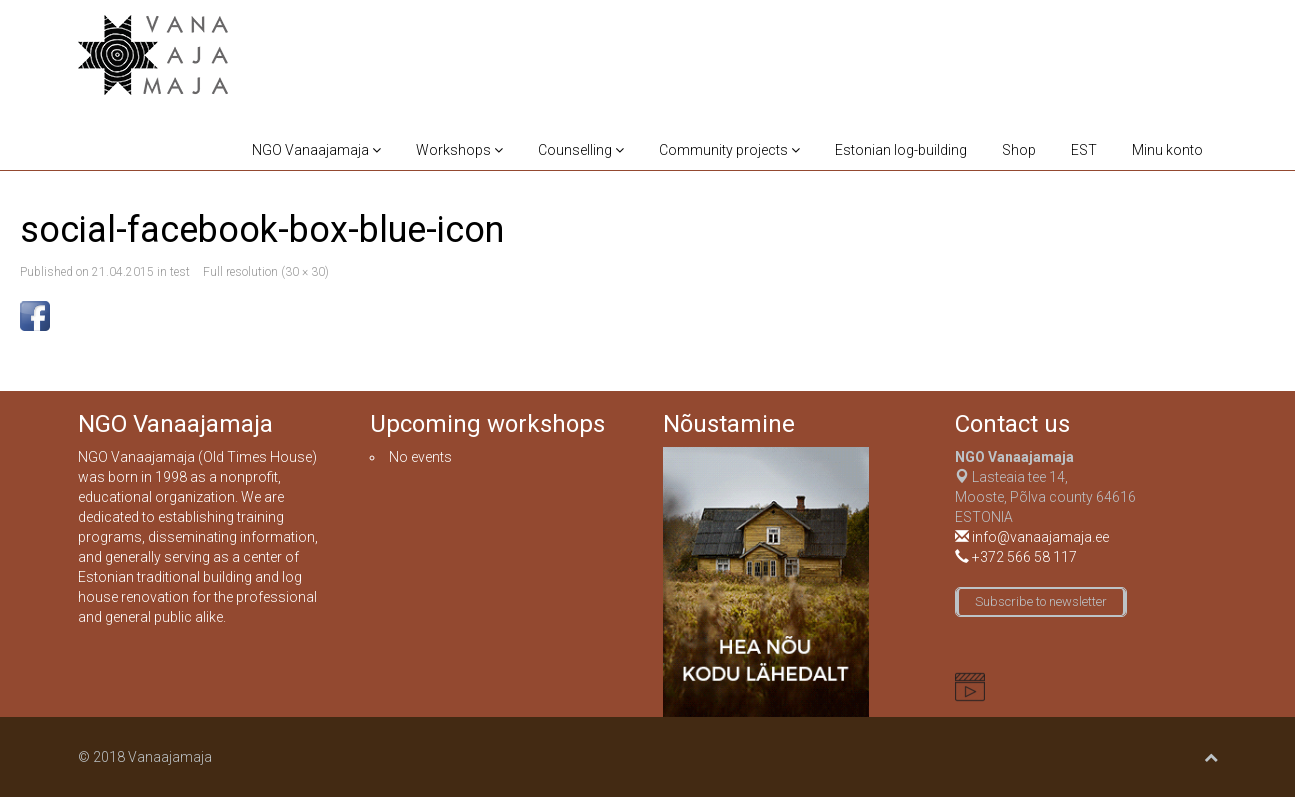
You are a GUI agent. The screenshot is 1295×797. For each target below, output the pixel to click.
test (180, 272)
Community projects (729, 150)
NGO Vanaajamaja (316, 150)
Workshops (459, 150)
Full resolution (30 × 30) (266, 272)
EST (1084, 150)
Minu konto (1167, 150)
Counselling (581, 150)
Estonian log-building (901, 150)
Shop (1019, 150)
